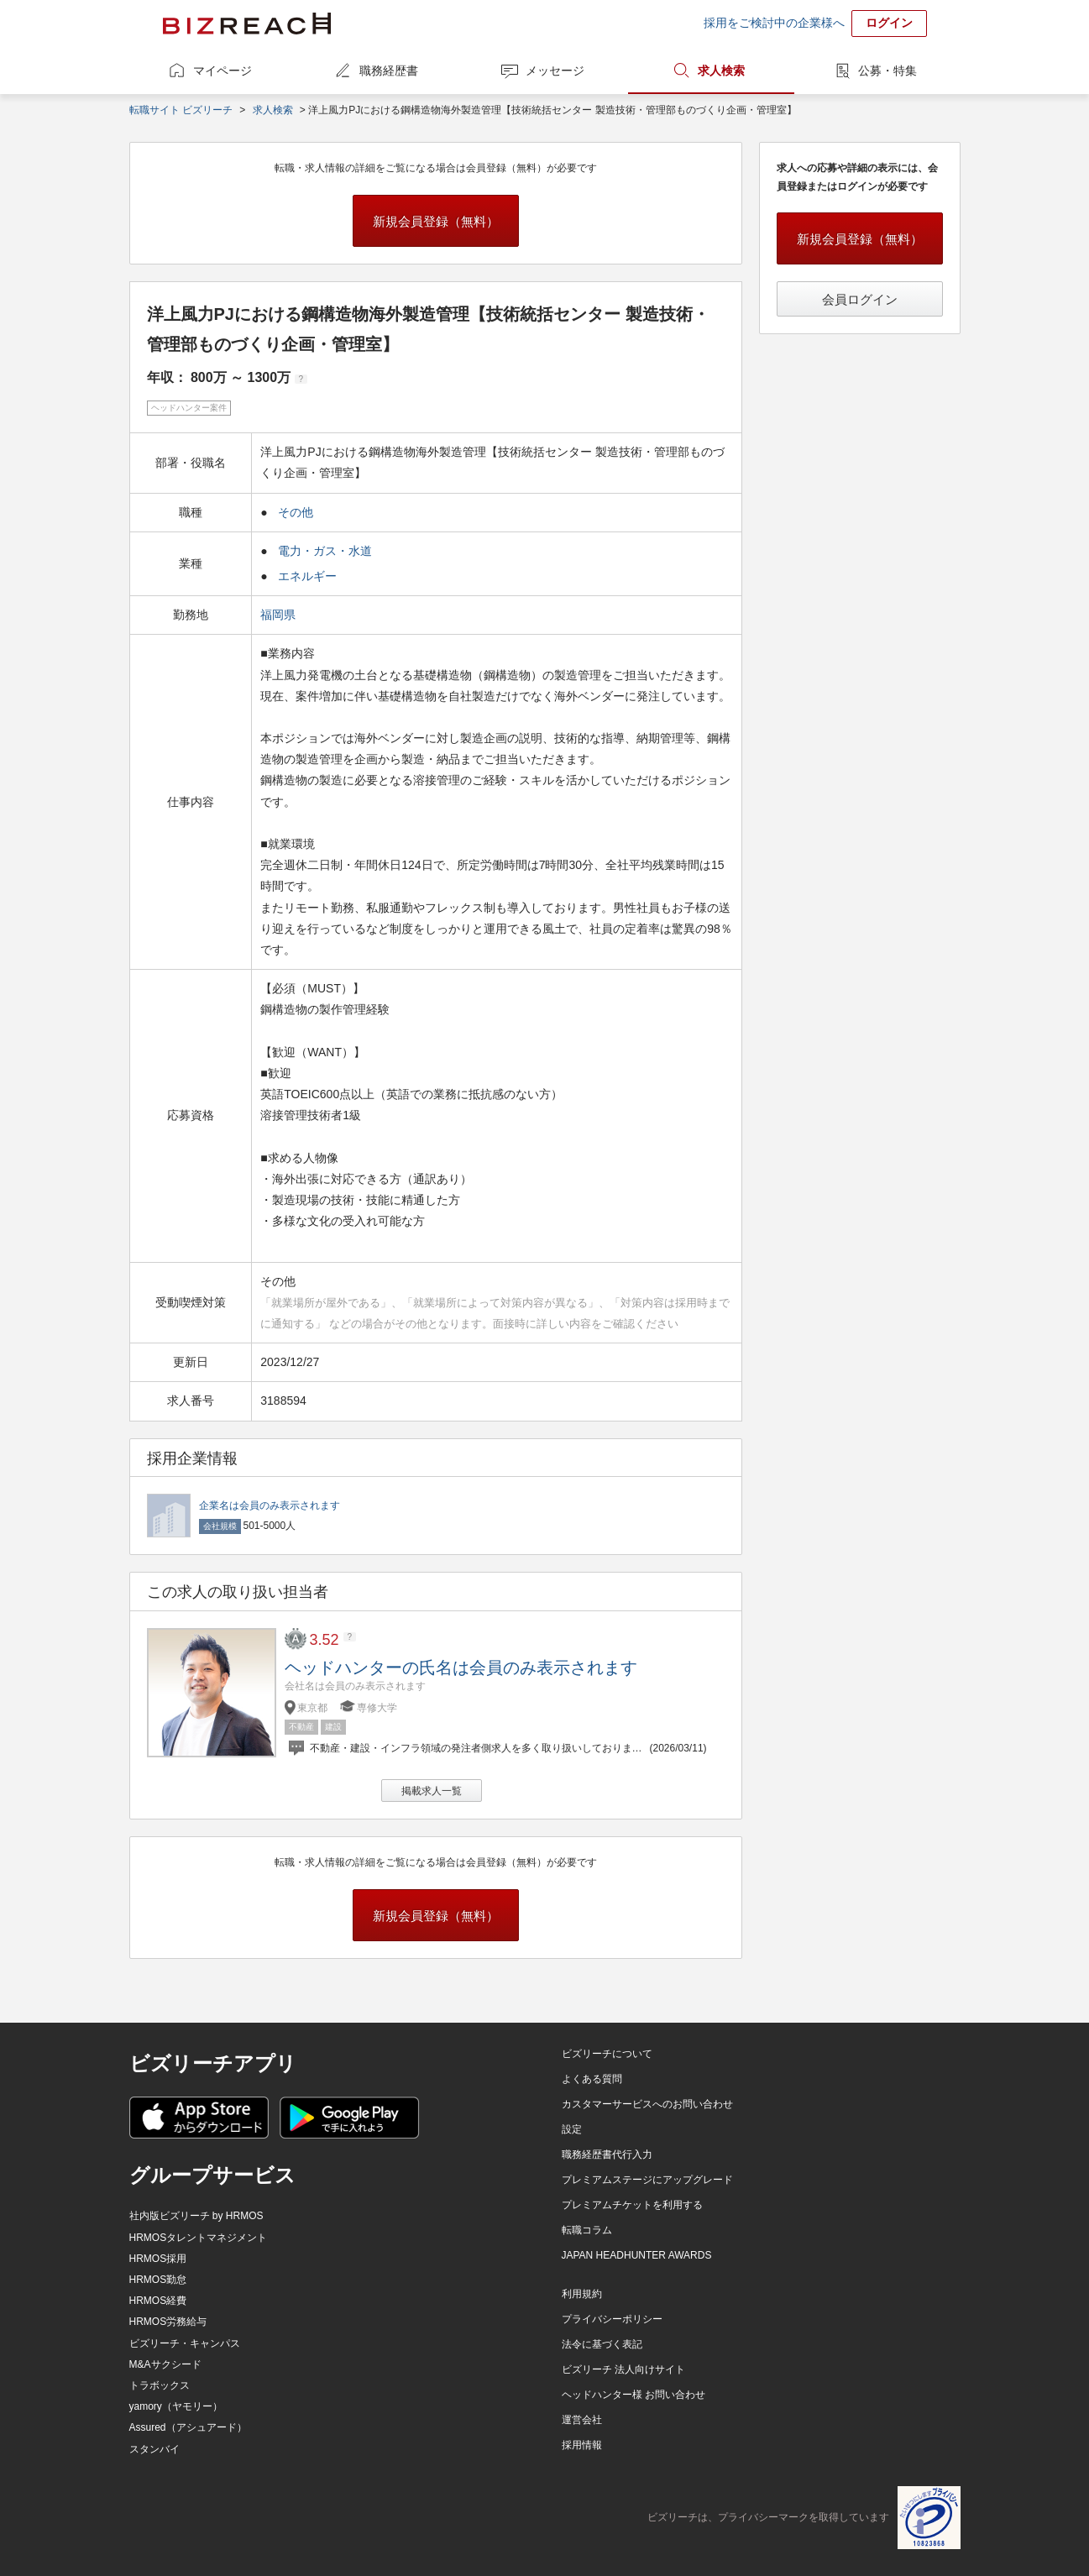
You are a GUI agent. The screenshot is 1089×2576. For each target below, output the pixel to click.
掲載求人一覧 (431, 1791)
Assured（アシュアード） (188, 2427)
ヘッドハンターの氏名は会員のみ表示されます (461, 1667)
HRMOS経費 (158, 2300)
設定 (572, 2129)
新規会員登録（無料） (436, 221)
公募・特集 (887, 70)
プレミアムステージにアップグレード (647, 2180)
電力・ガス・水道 (325, 551)
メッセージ (555, 70)
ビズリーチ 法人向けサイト (623, 2369)
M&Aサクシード (165, 2364)
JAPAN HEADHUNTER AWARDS (637, 2255)
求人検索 (721, 70)
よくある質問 (592, 2079)
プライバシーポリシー (612, 2319)
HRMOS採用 (158, 2258)
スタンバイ (154, 2449)
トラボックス (159, 2385)
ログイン (889, 22)
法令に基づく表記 (602, 2344)
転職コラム (587, 2230)
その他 (295, 512)
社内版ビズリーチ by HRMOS (196, 2216)
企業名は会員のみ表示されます (269, 1505)
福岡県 (279, 614)
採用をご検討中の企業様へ (774, 22)
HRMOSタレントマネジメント (198, 2238)
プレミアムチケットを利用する (632, 2205)
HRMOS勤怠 (158, 2279)
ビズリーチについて (607, 2054)
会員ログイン (860, 299)
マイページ (222, 70)
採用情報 (582, 2445)
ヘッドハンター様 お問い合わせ (633, 2395)
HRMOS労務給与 (168, 2321)
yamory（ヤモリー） (176, 2406)
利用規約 (582, 2294)
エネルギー (307, 576)
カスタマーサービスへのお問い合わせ (647, 2104)
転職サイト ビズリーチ (181, 110)
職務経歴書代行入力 (607, 2154)
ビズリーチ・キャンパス (184, 2343)
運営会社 (582, 2420)
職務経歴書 (388, 70)
